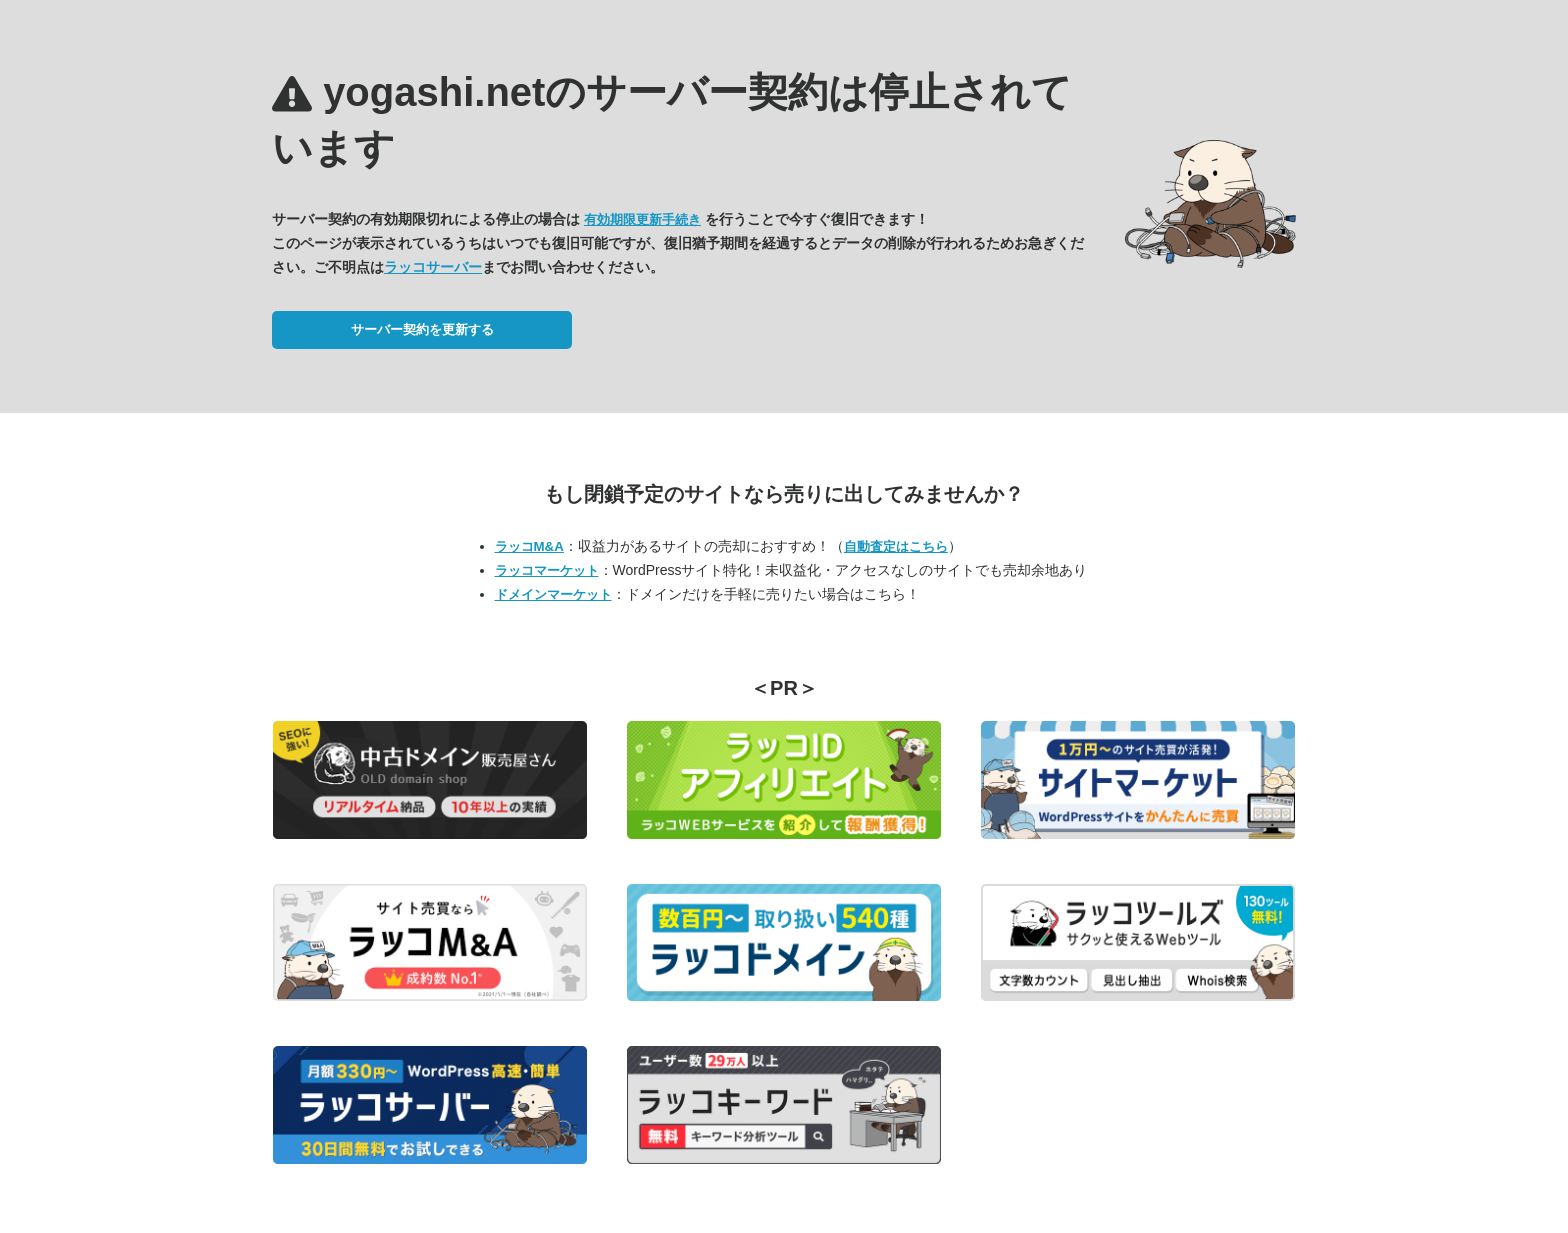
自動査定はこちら (896, 546)
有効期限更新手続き (642, 219)
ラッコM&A (529, 546)
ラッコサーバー (433, 267)
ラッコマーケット (547, 570)
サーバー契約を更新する (422, 329)
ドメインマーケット (553, 594)
